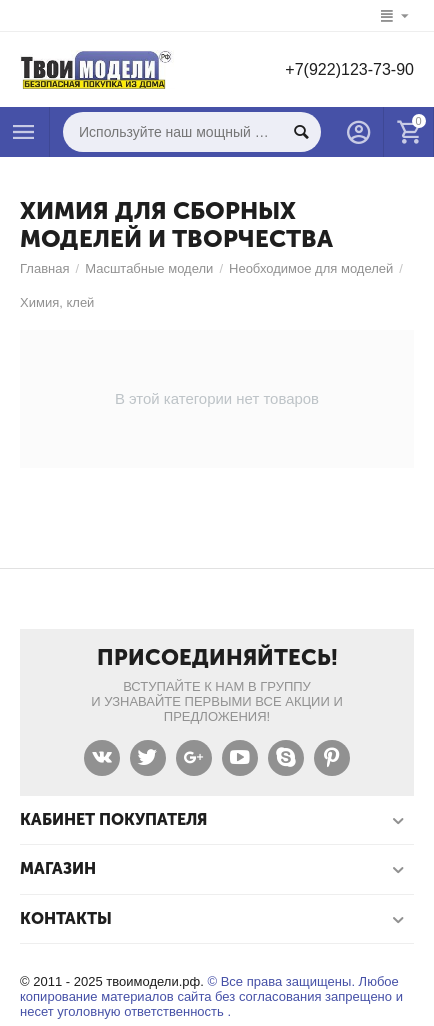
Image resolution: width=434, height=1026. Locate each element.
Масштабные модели (149, 268)
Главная (45, 268)
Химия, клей (57, 302)
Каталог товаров (24, 132)
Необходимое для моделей (311, 268)
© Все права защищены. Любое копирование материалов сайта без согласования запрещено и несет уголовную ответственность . (211, 996)
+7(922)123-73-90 (349, 69)
